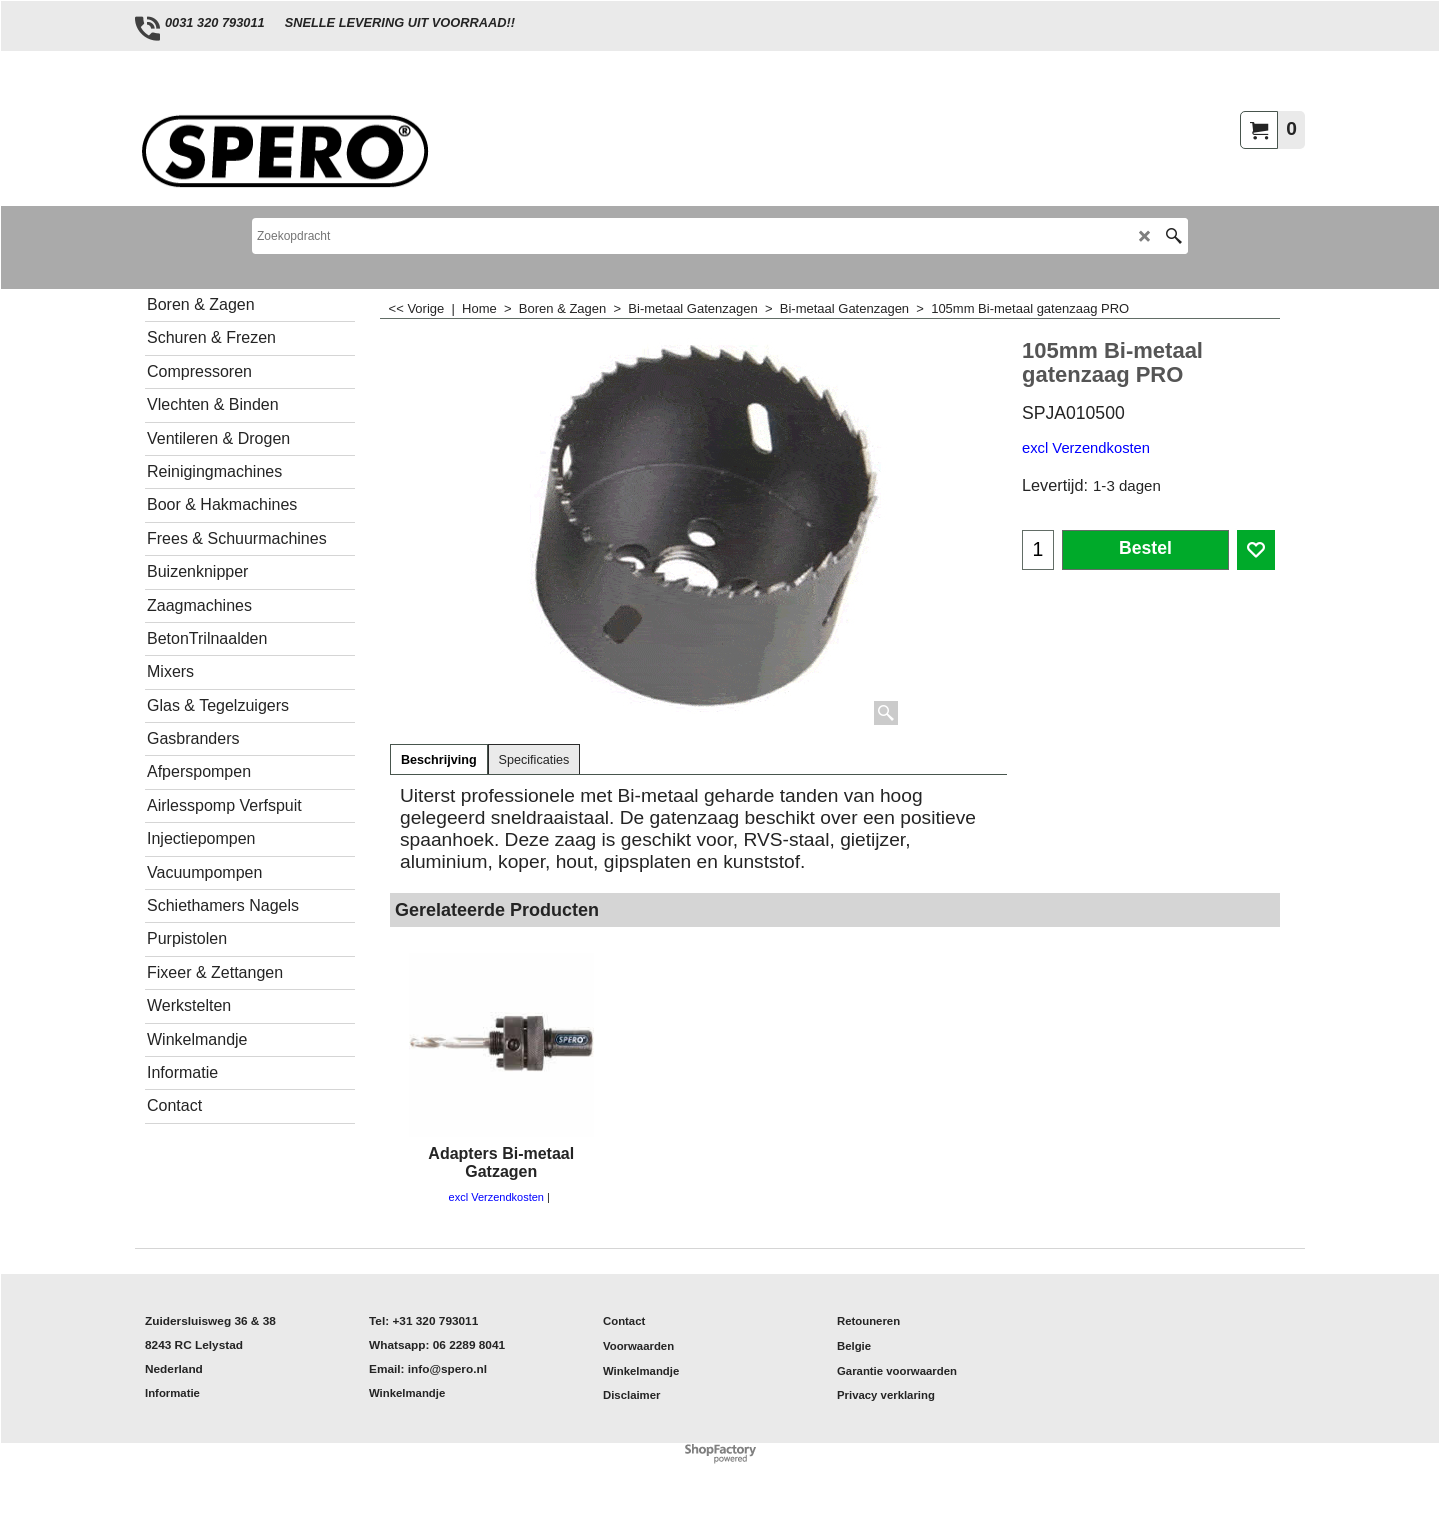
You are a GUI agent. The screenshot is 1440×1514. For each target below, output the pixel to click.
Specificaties (534, 760)
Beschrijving (439, 760)
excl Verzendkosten (1086, 448)
